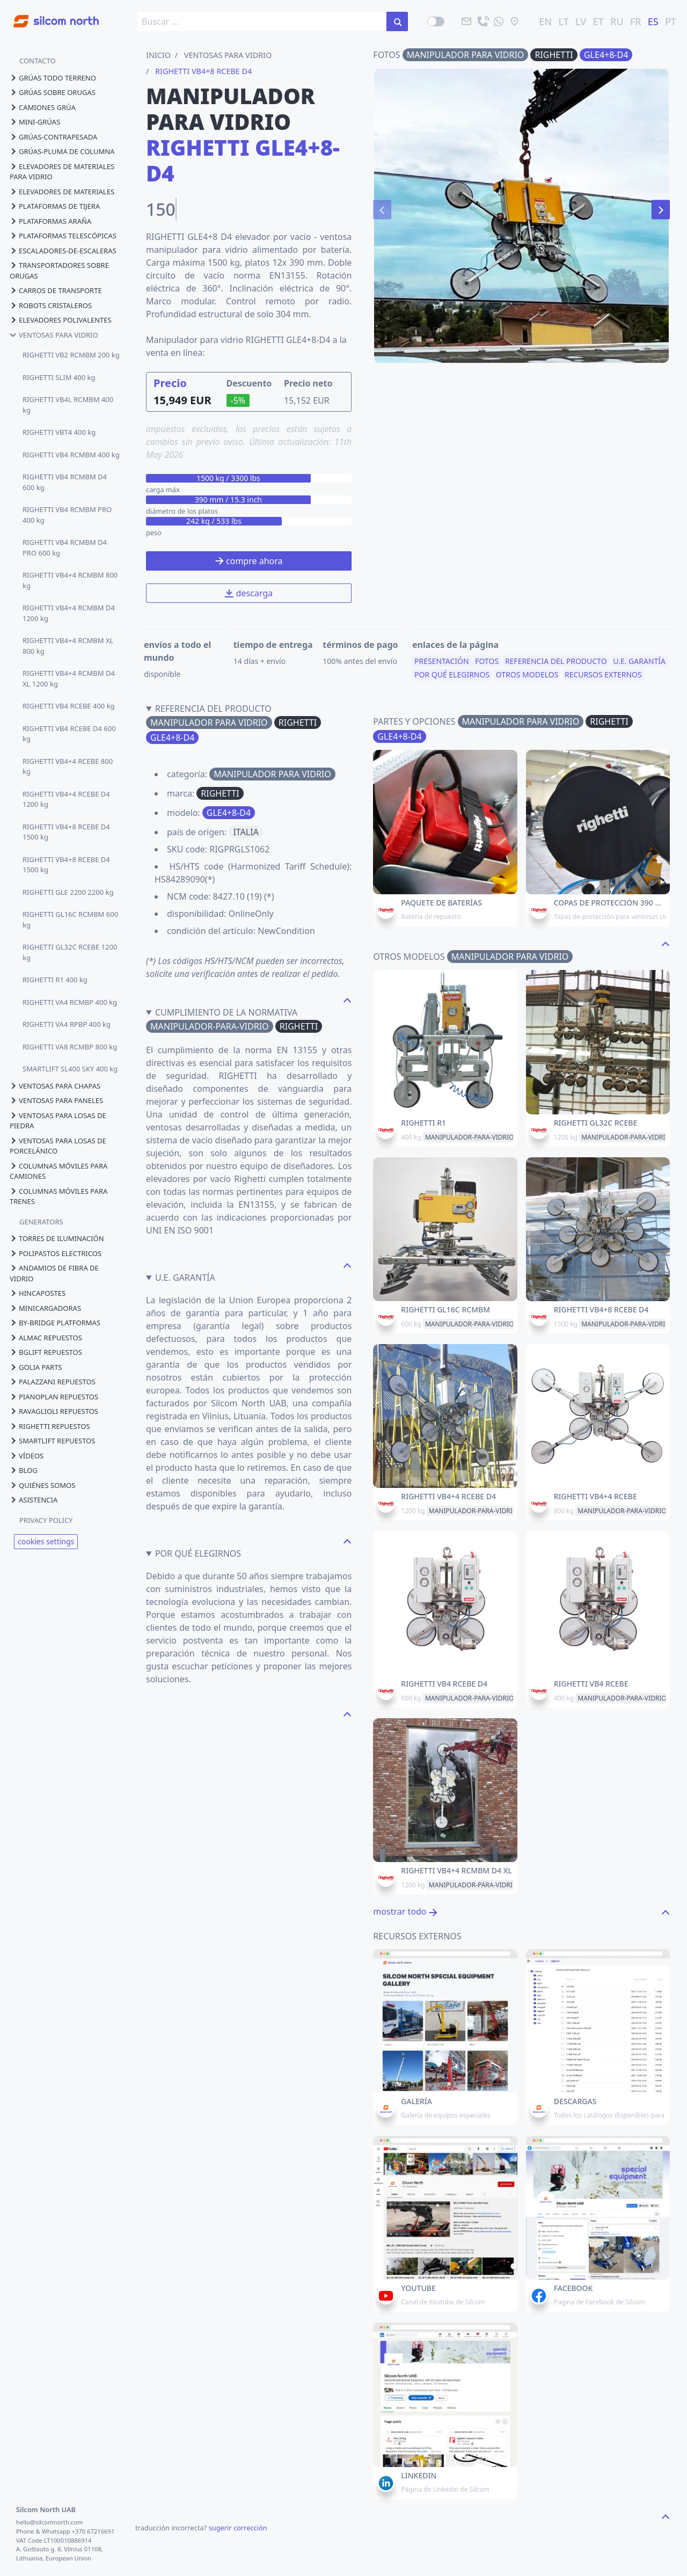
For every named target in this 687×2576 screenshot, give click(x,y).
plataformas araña (50, 221)
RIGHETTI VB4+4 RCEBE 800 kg (68, 766)
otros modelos (527, 678)
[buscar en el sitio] (397, 21)
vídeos (26, 1456)
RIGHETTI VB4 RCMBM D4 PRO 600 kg (65, 547)
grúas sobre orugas (53, 92)
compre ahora (249, 561)
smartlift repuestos (52, 1441)
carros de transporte (56, 290)
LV (580, 21)
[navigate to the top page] (347, 999)
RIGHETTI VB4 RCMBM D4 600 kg (65, 482)
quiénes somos (42, 1485)
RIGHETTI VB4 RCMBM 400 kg (71, 454)
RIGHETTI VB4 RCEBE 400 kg (69, 706)
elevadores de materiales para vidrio (62, 172)
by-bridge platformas (55, 1322)
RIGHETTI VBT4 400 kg (59, 432)
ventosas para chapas (55, 1086)
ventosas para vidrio (54, 335)
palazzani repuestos (53, 1381)
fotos (487, 665)
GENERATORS (41, 1222)
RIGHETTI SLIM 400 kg (59, 377)
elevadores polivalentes (61, 320)
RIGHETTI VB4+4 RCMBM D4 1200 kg (69, 613)
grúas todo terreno (53, 78)
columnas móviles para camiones (58, 1171)
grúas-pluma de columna (62, 151)
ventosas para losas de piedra (58, 1121)
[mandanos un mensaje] (499, 21)
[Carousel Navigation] (521, 210)
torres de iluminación (57, 1238)
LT (564, 21)
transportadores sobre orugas (59, 270)
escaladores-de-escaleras (63, 251)
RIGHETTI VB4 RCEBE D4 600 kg (69, 734)
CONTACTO (37, 60)
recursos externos (603, 678)
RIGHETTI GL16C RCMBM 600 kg (70, 919)
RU (617, 21)
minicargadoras (45, 1308)
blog (24, 1470)
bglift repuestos (46, 1352)
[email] (466, 21)
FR (635, 21)
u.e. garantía (639, 665)
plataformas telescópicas (63, 235)
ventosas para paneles (56, 1100)
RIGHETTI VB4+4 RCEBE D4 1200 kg (66, 799)
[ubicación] (515, 21)
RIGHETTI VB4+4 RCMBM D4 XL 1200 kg (69, 678)
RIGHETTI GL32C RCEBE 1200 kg (70, 952)
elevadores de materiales (62, 191)
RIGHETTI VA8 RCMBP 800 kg (70, 1047)
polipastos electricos (55, 1253)
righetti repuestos (50, 1426)
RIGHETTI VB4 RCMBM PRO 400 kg (67, 515)
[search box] (262, 21)
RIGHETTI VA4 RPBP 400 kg (67, 1024)
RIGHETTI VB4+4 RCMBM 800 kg (70, 580)
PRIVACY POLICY (45, 1520)
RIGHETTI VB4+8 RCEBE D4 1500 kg (66, 832)
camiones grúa (43, 107)
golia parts (36, 1367)
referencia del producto (556, 665)
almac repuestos (46, 1337)
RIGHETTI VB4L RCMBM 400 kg (68, 405)
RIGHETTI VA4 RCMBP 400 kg (70, 1002)
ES (653, 21)
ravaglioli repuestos (54, 1411)
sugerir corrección (238, 2528)
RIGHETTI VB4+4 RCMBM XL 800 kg (68, 646)
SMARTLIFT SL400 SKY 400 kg (70, 1069)
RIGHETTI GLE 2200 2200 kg (68, 892)
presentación (441, 665)
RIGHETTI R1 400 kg (55, 979)
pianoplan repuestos (54, 1397)
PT (670, 21)
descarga (249, 593)
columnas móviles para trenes (58, 1196)
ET (598, 21)
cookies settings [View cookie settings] (46, 1541)
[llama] (482, 21)
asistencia (33, 1500)
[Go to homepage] (49, 15)
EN (545, 21)
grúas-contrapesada (53, 137)
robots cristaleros (51, 305)
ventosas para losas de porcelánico (58, 1146)
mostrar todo (405, 1911)
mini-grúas (35, 122)
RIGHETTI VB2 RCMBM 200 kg (71, 355)
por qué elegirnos (451, 678)
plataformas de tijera (55, 206)
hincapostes (37, 1293)
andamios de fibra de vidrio (54, 1273)
